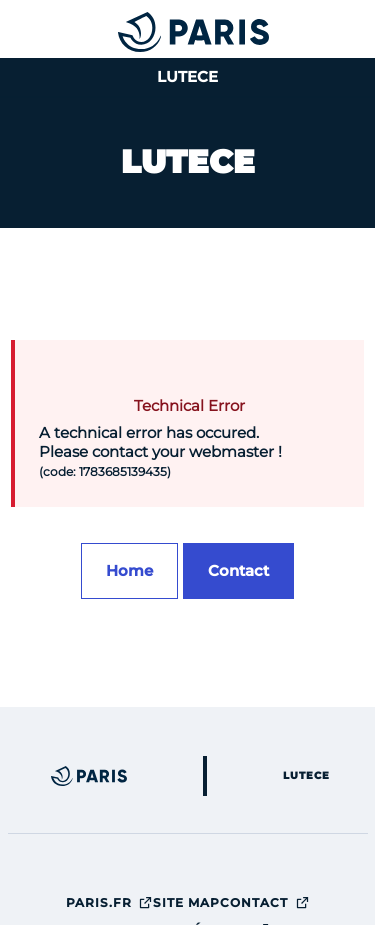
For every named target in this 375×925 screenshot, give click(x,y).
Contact (265, 902)
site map (186, 902)
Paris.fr (110, 902)
